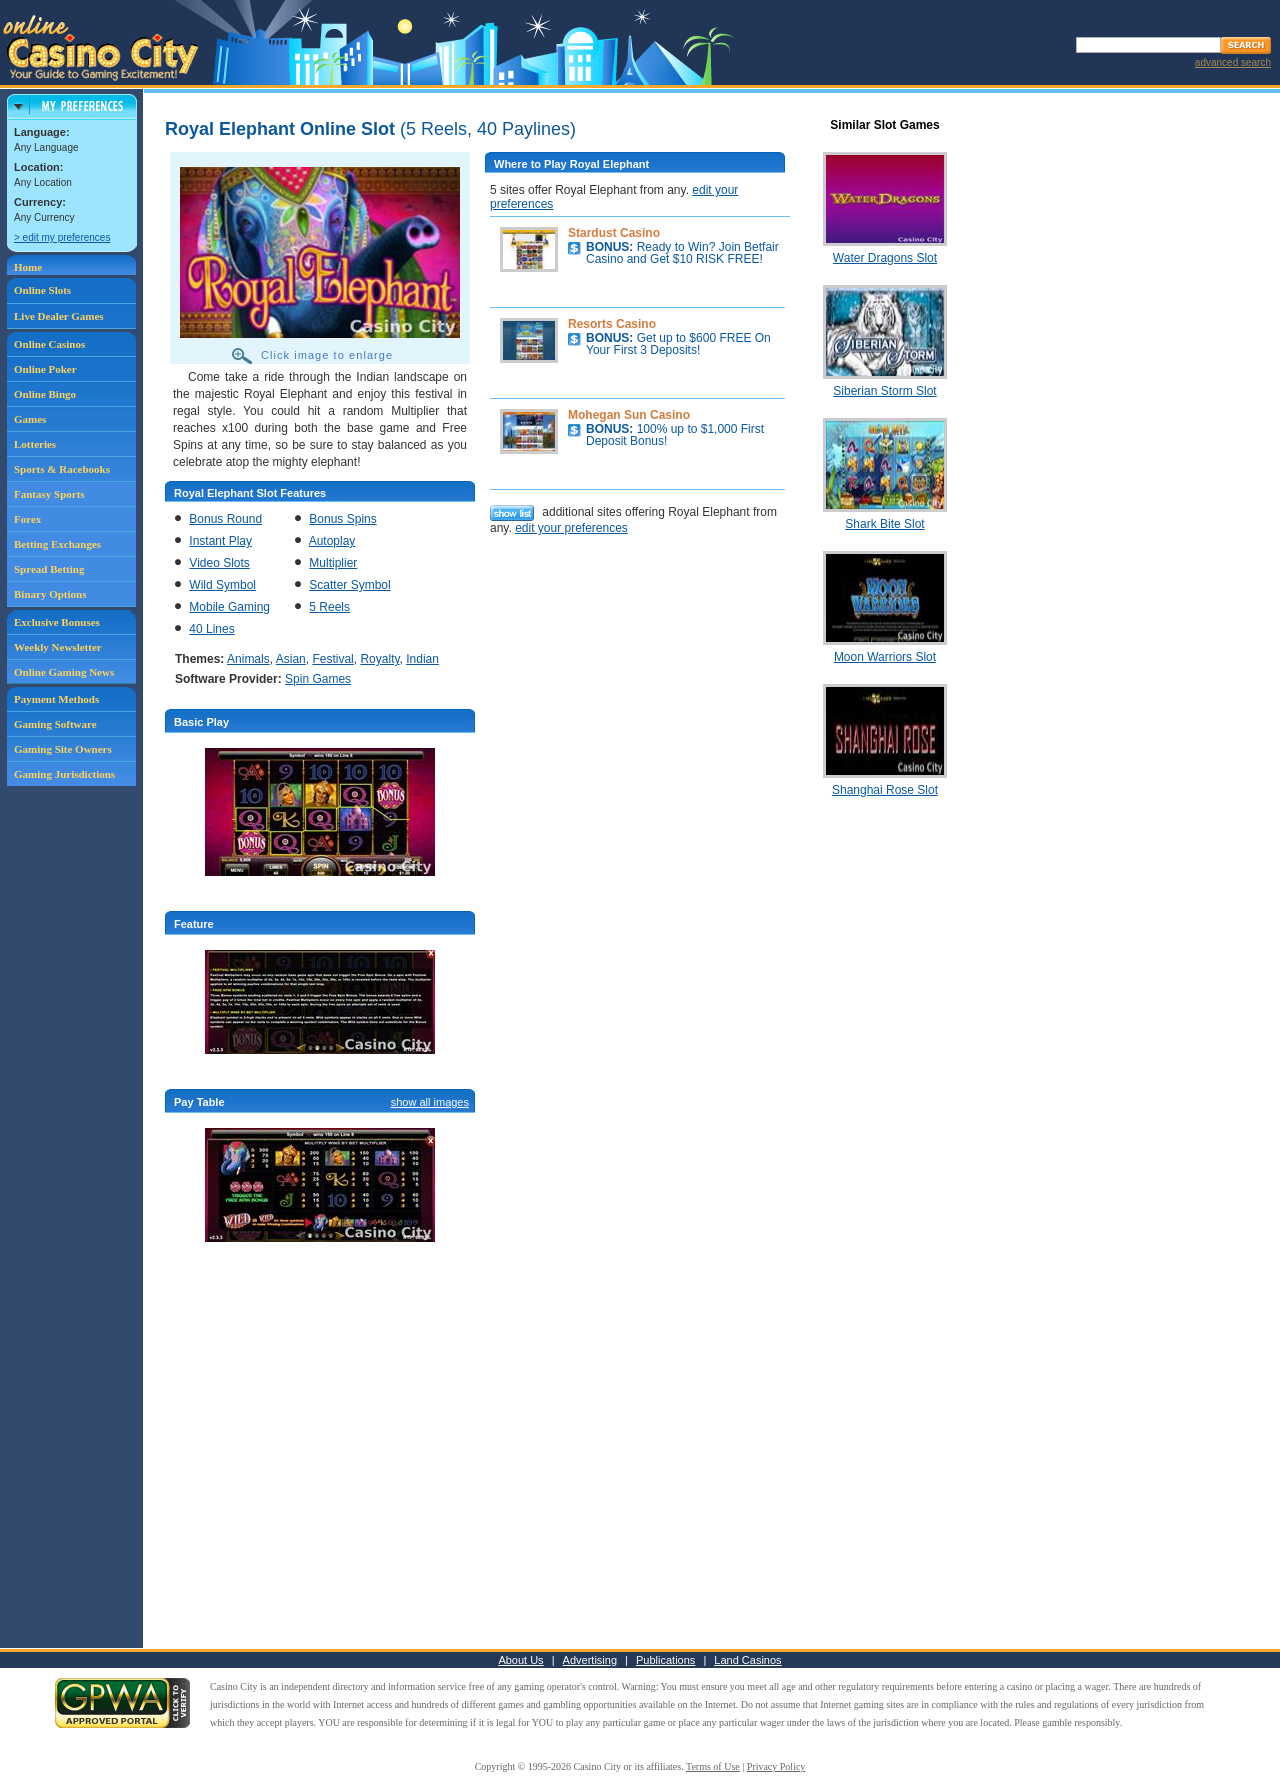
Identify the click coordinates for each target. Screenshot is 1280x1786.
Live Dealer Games (59, 316)
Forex (27, 519)
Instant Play (220, 541)
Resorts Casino (612, 324)
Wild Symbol (222, 585)
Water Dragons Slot (885, 258)
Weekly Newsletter (58, 647)
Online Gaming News (64, 672)
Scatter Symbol (349, 585)
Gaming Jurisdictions (64, 774)
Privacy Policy (776, 1766)
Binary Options (50, 594)
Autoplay (332, 541)
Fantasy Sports (49, 494)
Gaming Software (55, 724)
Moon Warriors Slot (885, 657)
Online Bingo (45, 394)
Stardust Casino (614, 233)
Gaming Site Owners (63, 749)
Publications (665, 1660)
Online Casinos (49, 344)
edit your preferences (571, 528)
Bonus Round (225, 519)
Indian (422, 659)
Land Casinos (747, 1660)
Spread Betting (49, 569)
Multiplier (333, 563)
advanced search (1233, 62)
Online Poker (45, 369)
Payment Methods (56, 699)
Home (28, 267)
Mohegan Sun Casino (629, 415)
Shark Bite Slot (884, 524)
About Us (520, 1660)
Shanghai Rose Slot (885, 790)
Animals (248, 659)
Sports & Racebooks (62, 469)
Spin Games (318, 679)
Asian (291, 659)
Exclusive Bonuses (57, 622)
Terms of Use (713, 1766)
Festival (332, 659)
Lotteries (35, 444)
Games (30, 419)
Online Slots (42, 290)
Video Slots (219, 563)
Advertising (590, 1660)
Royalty (379, 659)
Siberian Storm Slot (884, 391)
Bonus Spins (342, 519)
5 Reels (329, 607)
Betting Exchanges (57, 544)
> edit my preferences (62, 237)
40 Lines (211, 629)
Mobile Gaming (229, 607)
